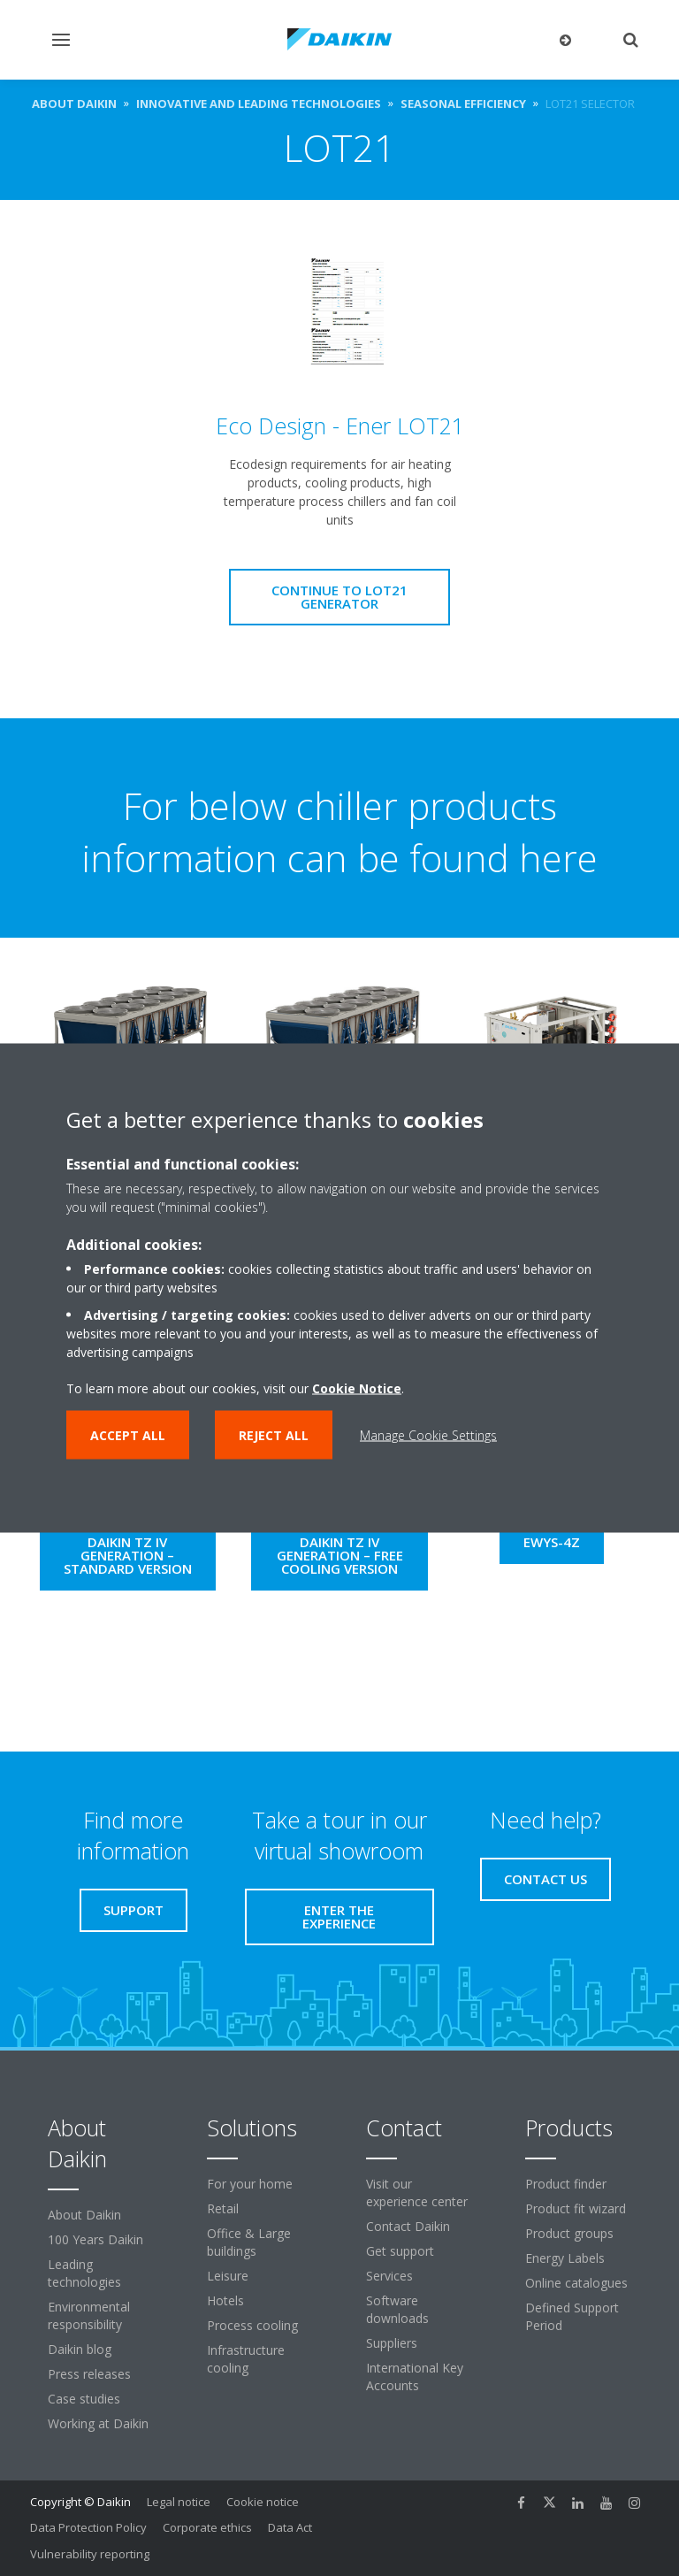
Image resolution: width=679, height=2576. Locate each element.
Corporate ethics (207, 2527)
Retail (223, 2208)
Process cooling (252, 2325)
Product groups (569, 2233)
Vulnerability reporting (89, 2554)
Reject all (274, 1435)
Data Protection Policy (88, 2527)
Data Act (290, 2527)
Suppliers (391, 2342)
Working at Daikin (98, 2423)
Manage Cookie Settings (428, 1435)
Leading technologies (84, 2273)
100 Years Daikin (95, 2239)
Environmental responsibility (89, 2315)
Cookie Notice (356, 1388)
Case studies (84, 2398)
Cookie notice (262, 2502)
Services (389, 2275)
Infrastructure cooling (246, 2359)
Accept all (127, 1435)
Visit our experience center (417, 2192)
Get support (400, 2250)
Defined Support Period (572, 2316)
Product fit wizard (575, 2208)
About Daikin (84, 2214)
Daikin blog (79, 2349)
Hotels (225, 2300)
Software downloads (397, 2309)
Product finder (566, 2183)
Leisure (227, 2275)
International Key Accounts (414, 2376)
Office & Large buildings (249, 2242)
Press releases (89, 2373)
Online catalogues (576, 2282)
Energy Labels (565, 2258)
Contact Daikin (408, 2226)
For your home (250, 2183)
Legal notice (178, 2502)
